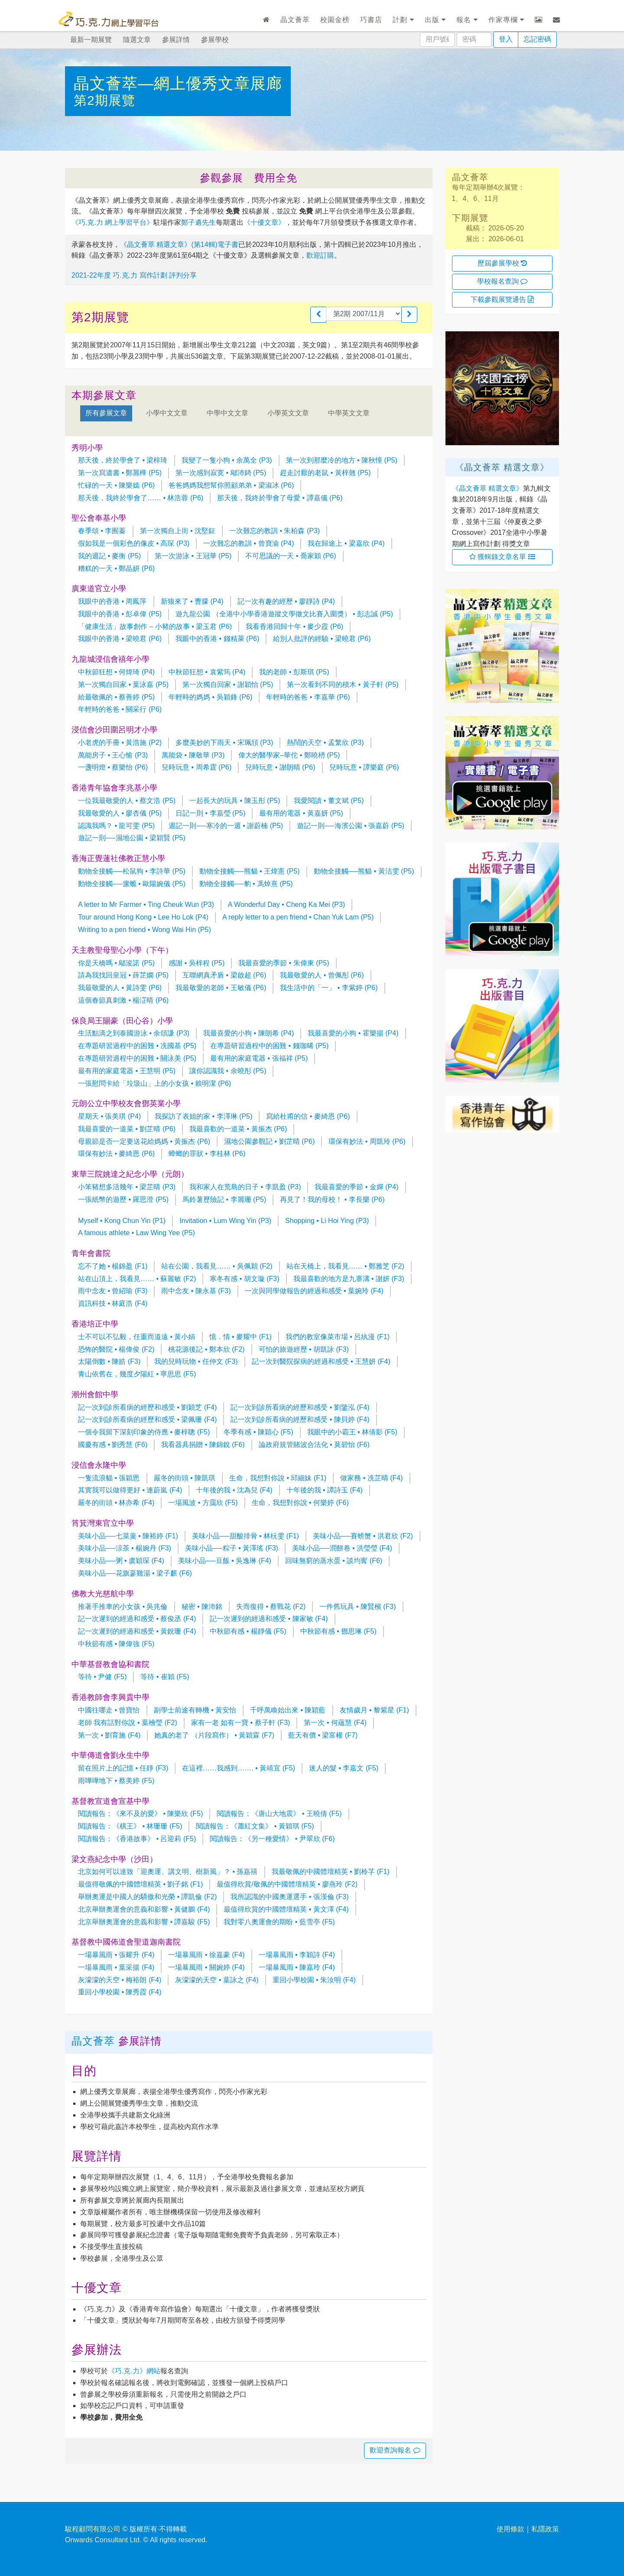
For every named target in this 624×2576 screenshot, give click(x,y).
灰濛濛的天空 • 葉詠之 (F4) (216, 1980)
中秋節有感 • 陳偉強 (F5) (116, 1643)
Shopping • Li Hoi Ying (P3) (327, 1220)
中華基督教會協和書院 (111, 1664)
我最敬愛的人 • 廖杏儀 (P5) (120, 813)
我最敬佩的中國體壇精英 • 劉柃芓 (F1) (331, 1871)
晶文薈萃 (295, 19)
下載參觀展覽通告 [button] (502, 299)
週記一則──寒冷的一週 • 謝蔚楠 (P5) (226, 825)
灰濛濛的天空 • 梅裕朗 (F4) (119, 1980)
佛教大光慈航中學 (103, 1593)
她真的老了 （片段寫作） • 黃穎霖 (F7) (214, 1735)
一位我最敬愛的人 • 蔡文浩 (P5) (127, 800)
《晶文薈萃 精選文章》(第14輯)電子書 (179, 244)
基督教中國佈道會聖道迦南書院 (126, 1942)
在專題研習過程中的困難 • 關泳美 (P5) (137, 1058)
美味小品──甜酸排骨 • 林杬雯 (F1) (245, 1536)
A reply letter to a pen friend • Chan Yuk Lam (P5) (298, 917)
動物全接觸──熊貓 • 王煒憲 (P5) (249, 871)
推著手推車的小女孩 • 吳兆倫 (123, 1606)
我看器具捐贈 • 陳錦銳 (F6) (202, 1444)
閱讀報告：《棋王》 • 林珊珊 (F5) (130, 1826)
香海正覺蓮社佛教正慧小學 (118, 858)
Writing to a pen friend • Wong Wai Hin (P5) (144, 929)
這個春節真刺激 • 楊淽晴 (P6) (123, 1000)
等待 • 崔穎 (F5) (164, 1676)
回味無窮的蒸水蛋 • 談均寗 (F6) (333, 1560)
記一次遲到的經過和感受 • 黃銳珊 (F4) (137, 1631)
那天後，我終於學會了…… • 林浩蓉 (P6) (140, 498)
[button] (318, 315)
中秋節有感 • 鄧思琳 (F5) (338, 1631)
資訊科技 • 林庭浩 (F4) (112, 1303)
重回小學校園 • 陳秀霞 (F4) (119, 1992)
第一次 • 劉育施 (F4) (109, 1735)
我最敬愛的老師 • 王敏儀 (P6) (221, 987)
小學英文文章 (288, 413)
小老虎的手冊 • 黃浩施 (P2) (120, 742)
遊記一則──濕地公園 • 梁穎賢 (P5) (131, 837)
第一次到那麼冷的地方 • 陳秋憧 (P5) (341, 460)
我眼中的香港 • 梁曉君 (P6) (120, 638)
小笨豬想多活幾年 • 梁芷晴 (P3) (127, 1187)
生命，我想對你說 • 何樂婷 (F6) (300, 1502)
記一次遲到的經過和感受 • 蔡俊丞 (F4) (137, 1618)
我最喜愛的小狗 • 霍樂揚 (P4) (353, 1033)
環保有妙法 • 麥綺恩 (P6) (116, 1153)
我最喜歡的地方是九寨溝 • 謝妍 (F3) (348, 1278)
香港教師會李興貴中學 (111, 1697)
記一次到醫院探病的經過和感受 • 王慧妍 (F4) (321, 1361)
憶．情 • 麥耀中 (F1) (240, 1336)
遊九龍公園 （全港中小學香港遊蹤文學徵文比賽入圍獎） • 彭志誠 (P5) (284, 614)
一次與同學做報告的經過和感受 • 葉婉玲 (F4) (314, 1290)
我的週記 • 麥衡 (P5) (109, 556)
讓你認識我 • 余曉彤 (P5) (227, 1070)
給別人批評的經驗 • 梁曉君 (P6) (321, 638)
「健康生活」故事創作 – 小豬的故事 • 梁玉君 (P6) (155, 626)
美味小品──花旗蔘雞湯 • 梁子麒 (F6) (135, 1573)
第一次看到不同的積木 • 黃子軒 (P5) (342, 684)
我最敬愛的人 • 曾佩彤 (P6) (322, 975)
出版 (435, 19)
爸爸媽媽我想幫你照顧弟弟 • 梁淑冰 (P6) (231, 485)
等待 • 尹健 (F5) (102, 1676)
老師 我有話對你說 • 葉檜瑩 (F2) (127, 1722)
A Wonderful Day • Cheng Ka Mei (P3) (286, 904)
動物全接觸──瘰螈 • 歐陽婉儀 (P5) (131, 883)
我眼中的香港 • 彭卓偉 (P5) (120, 614)
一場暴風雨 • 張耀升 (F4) (116, 1954)
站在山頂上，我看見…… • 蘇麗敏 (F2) (137, 1278)
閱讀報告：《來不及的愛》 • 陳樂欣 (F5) (140, 1813)
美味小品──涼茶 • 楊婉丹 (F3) (124, 1548)
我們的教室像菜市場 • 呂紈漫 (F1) (338, 1336)
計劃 (403, 19)
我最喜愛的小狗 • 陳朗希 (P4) (248, 1033)
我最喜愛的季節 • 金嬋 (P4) (356, 1187)
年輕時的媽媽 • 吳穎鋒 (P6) (210, 697)
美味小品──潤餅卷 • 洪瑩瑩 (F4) (342, 1548)
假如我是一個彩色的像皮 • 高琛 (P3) (133, 543)
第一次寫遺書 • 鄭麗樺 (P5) (120, 472)
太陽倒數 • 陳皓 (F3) (109, 1361)
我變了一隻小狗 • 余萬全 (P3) (227, 460)
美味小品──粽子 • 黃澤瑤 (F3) (231, 1548)
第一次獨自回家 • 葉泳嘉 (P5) (123, 684)
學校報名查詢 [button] (502, 281)
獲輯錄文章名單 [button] (502, 556)
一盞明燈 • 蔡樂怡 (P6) (113, 767)
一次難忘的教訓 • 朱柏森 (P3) (274, 530)
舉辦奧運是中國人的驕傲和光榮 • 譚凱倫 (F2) (147, 1896)
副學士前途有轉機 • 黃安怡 (195, 1710)
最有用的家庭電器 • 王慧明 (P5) (127, 1070)
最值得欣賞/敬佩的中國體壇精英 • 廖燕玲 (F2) (287, 1884)
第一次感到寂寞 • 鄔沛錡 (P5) (221, 472)
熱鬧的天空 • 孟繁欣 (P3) (325, 742)
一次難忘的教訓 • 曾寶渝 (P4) (248, 543)
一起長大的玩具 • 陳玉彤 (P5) (234, 800)
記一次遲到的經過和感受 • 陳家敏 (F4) (269, 1618)
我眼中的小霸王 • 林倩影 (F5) (352, 1432)
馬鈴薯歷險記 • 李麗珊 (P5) (224, 1199)
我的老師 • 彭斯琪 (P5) (294, 672)
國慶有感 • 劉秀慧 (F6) (112, 1444)
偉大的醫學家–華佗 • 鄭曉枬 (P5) (289, 755)
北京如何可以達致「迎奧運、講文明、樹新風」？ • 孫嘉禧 (168, 1871)
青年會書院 (91, 1253)
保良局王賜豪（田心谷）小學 (122, 1020)
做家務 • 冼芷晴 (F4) (371, 1478)
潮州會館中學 (95, 1394)
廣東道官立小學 (99, 588)
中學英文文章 (349, 413)
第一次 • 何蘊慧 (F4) (335, 1722)
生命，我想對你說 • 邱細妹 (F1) (277, 1478)
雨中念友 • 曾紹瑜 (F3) (112, 1290)
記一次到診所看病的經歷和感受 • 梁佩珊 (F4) (147, 1419)
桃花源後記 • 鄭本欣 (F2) (206, 1349)
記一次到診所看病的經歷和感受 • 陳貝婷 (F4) (300, 1419)
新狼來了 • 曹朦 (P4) (192, 601)
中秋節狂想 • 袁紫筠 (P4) (207, 672)
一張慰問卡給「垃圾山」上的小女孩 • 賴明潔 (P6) (154, 1083)
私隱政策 (545, 2529)
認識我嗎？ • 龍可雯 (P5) (116, 825)
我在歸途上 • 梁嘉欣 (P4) (346, 543)
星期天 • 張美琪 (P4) (109, 1116)
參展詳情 (176, 39)
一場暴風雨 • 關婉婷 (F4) (206, 1967)
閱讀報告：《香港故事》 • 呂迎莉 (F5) (137, 1838)
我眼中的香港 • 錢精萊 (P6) (217, 638)
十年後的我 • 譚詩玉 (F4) (324, 1490)
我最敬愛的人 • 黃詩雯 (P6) (120, 987)
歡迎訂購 (320, 255)
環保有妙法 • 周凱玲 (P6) (366, 1141)
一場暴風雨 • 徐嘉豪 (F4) (206, 1954)
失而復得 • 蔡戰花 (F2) (271, 1606)
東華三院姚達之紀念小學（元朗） (130, 1174)
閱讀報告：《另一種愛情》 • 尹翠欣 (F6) (272, 1838)
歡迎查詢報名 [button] (395, 2450)
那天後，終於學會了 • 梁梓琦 (123, 460)
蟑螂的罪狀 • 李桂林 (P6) (207, 1153)
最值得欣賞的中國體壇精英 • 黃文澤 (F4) (286, 1909)
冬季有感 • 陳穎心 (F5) (258, 1432)
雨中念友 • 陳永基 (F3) (196, 1290)
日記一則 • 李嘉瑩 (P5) (210, 813)
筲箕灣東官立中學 (103, 1523)
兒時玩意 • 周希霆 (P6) (196, 767)
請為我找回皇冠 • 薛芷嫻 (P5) (123, 975)
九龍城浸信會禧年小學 (111, 659)
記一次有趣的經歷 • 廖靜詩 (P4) (286, 601)
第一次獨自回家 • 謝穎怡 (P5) (227, 684)
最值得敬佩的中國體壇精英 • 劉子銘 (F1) (140, 1884)
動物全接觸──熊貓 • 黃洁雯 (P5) (364, 871)
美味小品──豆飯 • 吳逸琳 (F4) (224, 1560)
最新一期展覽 (91, 39)
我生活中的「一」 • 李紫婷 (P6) (328, 987)
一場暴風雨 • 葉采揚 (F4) (116, 1967)
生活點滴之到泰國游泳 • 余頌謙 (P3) (133, 1033)
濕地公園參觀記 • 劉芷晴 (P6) (269, 1141)
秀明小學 (87, 447)
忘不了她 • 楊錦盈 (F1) (112, 1266)
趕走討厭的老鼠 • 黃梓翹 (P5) (325, 472)
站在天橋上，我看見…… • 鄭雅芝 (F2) (345, 1266)
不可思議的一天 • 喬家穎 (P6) (290, 556)
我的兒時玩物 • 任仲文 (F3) (195, 1361)
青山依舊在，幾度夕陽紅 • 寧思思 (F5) (137, 1374)
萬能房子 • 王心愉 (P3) (113, 755)
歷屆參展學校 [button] (502, 263)
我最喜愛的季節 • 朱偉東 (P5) (283, 963)
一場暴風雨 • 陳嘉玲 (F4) (297, 1967)
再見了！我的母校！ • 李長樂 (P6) (332, 1199)
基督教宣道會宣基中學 (111, 1801)
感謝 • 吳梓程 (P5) (196, 963)
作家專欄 (506, 19)
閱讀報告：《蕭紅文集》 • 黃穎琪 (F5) (255, 1826)
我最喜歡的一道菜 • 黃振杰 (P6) (238, 1129)
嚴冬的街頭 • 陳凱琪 (185, 1478)
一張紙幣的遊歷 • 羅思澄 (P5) (123, 1199)
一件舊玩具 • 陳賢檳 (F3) (357, 1606)
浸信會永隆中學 (99, 1465)
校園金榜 (335, 19)
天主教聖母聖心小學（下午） (122, 950)
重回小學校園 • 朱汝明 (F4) (314, 1980)
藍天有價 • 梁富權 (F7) (323, 1735)
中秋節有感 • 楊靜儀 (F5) (248, 1631)
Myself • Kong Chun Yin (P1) (122, 1220)
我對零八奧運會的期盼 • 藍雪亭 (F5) (279, 1922)
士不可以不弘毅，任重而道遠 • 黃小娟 (136, 1336)
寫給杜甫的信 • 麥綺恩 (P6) (308, 1116)
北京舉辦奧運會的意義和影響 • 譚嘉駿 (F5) (144, 1922)
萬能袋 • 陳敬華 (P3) (193, 755)
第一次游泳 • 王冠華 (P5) (193, 556)
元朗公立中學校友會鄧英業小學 (126, 1103)
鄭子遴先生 (198, 222)
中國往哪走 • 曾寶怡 (109, 1710)
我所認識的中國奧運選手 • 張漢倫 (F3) (289, 1896)
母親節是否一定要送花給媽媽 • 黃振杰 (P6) (144, 1141)
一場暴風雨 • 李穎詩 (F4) (297, 1954)
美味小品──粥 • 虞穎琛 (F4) (121, 1560)
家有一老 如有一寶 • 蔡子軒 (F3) (240, 1722)
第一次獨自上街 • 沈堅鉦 (178, 530)
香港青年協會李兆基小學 (114, 787)
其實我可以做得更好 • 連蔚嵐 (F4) (130, 1490)
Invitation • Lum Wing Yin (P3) (225, 1220)
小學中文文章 (167, 413)
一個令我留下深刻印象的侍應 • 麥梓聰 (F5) (144, 1432)
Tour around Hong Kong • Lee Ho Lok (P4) (143, 917)
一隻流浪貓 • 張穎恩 (109, 1478)
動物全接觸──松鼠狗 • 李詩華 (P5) (131, 871)
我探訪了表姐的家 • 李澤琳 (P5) (203, 1116)
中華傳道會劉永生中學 (111, 1755)
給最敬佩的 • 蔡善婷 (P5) (116, 697)
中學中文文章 (227, 413)
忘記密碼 (537, 39)
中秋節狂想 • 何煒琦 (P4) (116, 672)
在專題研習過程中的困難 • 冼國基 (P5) (137, 1045)
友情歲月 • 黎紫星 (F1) (374, 1710)
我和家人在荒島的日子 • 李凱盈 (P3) (245, 1187)
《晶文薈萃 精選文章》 (487, 488)
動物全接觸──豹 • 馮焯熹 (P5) (246, 883)
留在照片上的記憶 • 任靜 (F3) (123, 1768)
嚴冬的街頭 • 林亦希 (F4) (116, 1502)
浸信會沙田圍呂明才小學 (114, 729)
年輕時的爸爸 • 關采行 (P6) (120, 709)
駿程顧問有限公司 (92, 2529)
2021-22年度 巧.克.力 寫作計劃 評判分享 (134, 275)
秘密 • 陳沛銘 (202, 1606)
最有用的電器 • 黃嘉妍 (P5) (301, 813)
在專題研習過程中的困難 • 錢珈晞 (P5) (269, 1045)
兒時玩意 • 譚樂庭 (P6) (364, 767)
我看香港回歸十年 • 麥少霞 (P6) (294, 626)
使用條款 (510, 2529)
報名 (467, 19)
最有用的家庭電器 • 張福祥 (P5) (259, 1058)
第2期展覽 (104, 100)
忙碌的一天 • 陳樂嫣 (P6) (116, 485)
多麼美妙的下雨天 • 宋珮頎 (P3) (224, 742)
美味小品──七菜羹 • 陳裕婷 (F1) (128, 1536)
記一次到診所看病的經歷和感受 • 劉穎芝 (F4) (147, 1407)
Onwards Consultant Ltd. (103, 2540)
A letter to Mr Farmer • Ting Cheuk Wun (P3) (146, 904)
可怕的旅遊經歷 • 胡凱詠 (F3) (304, 1349)
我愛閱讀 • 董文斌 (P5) (329, 800)
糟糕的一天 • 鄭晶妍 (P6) (116, 568)
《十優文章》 (264, 222)
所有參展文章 (106, 413)
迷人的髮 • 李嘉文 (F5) (343, 1768)
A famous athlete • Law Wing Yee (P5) (136, 1232)
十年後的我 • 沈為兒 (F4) (234, 1490)
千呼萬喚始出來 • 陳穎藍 (288, 1710)
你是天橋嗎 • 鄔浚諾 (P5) (116, 963)
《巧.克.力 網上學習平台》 (112, 222)
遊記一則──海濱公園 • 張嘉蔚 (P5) (350, 825)
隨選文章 (137, 39)
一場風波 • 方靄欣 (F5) (202, 1502)
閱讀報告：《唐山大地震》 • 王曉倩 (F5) (279, 1813)
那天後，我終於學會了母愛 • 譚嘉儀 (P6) (279, 498)
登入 (506, 39)
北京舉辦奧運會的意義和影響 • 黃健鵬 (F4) (144, 1909)
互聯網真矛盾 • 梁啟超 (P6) (224, 975)
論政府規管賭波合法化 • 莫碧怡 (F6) (314, 1444)
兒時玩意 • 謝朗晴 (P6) (280, 767)
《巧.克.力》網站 (134, 2371)
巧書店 (371, 19)
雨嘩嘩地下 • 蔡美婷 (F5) (116, 1780)
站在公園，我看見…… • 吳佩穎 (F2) (216, 1266)
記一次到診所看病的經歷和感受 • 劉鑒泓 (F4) (300, 1407)
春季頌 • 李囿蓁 (102, 530)
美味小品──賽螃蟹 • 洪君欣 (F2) (363, 1536)
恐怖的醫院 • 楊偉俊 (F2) (116, 1349)
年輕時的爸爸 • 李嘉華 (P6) (308, 697)
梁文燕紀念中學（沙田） (114, 1859)
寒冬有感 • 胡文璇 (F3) (244, 1278)
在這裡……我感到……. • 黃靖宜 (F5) (238, 1768)
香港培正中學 (95, 1324)
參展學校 (215, 39)
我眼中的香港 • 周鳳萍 (112, 601)
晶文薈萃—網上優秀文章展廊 (178, 83)
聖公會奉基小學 (99, 518)
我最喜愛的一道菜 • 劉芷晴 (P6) (127, 1129)
